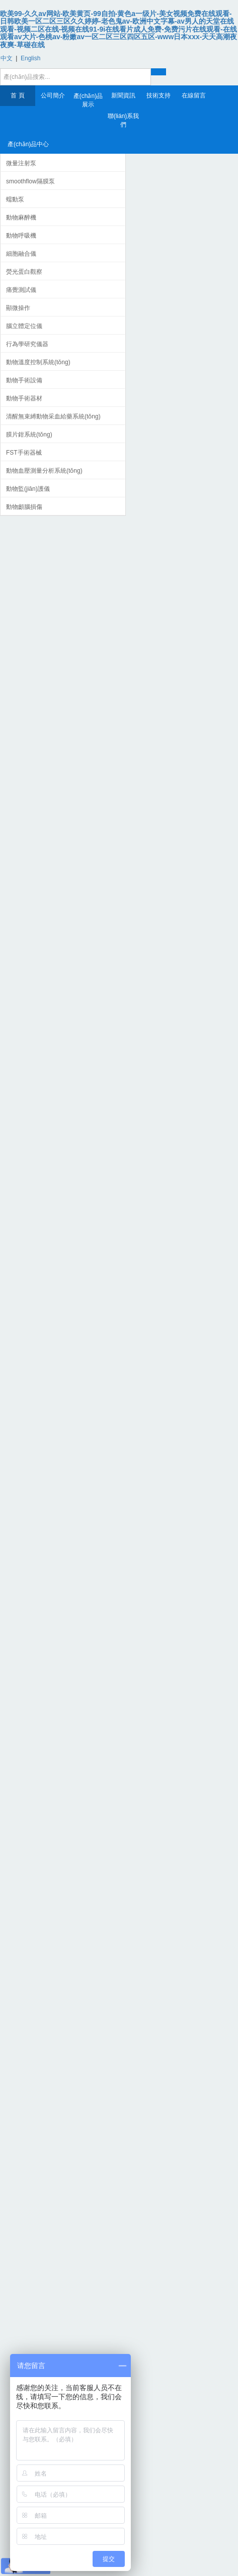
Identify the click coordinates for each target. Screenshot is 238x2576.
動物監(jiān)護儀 (28, 488)
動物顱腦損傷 (24, 506)
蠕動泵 (15, 199)
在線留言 (194, 95)
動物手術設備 (24, 380)
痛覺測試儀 (21, 289)
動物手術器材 (24, 398)
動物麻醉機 (21, 217)
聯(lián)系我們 (123, 120)
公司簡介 (53, 95)
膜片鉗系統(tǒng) (29, 434)
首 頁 (17, 95)
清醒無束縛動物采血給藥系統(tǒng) (53, 416)
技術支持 (158, 95)
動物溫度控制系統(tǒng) (38, 362)
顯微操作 (18, 307)
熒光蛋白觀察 (24, 271)
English (30, 58)
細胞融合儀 (21, 253)
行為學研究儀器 (27, 344)
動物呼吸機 (21, 235)
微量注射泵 (21, 163)
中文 (7, 58)
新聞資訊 (123, 95)
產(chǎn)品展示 (88, 100)
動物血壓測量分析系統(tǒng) (44, 470)
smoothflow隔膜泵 (30, 181)
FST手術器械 (24, 452)
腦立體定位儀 (24, 326)
